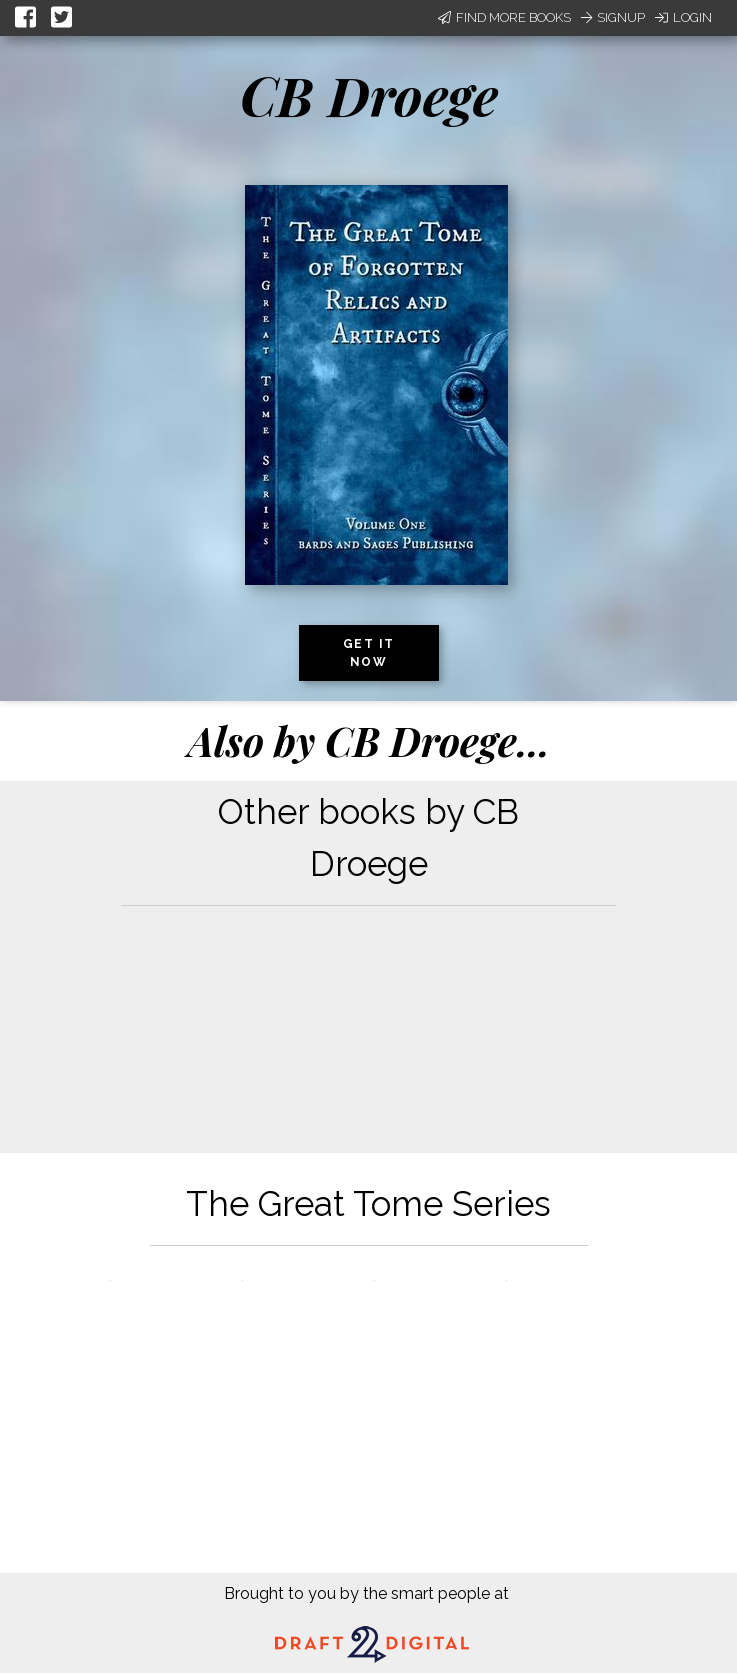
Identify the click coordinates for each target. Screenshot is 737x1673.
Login (683, 17)
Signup (613, 17)
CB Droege (369, 95)
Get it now (369, 653)
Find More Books (504, 17)
